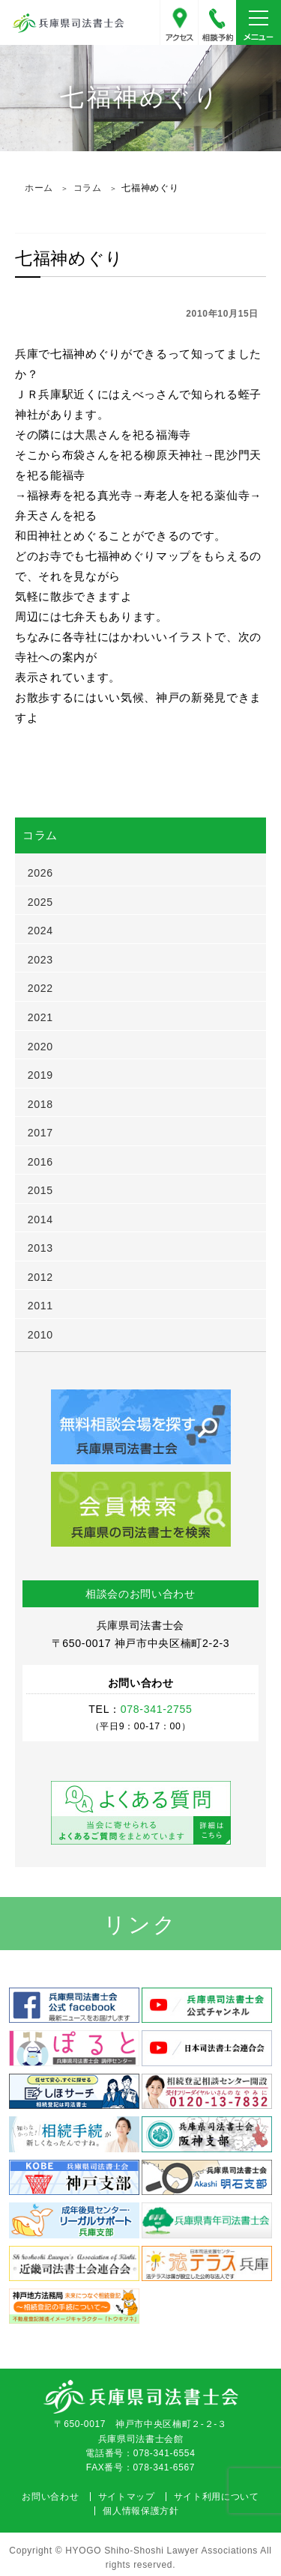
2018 (40, 1104)
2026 (40, 873)
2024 (40, 931)
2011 (40, 1306)
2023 (40, 960)
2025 (40, 902)
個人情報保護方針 (140, 2511)
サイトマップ (126, 2496)
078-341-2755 (217, 22)
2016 (40, 1162)
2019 (40, 1075)
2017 (40, 1133)
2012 (40, 1277)
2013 (40, 1248)
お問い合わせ (50, 2496)
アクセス (179, 22)
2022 (40, 988)
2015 (40, 1190)
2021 (40, 1017)
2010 (40, 1335)
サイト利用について (216, 2496)
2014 (40, 1219)
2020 (40, 1047)
